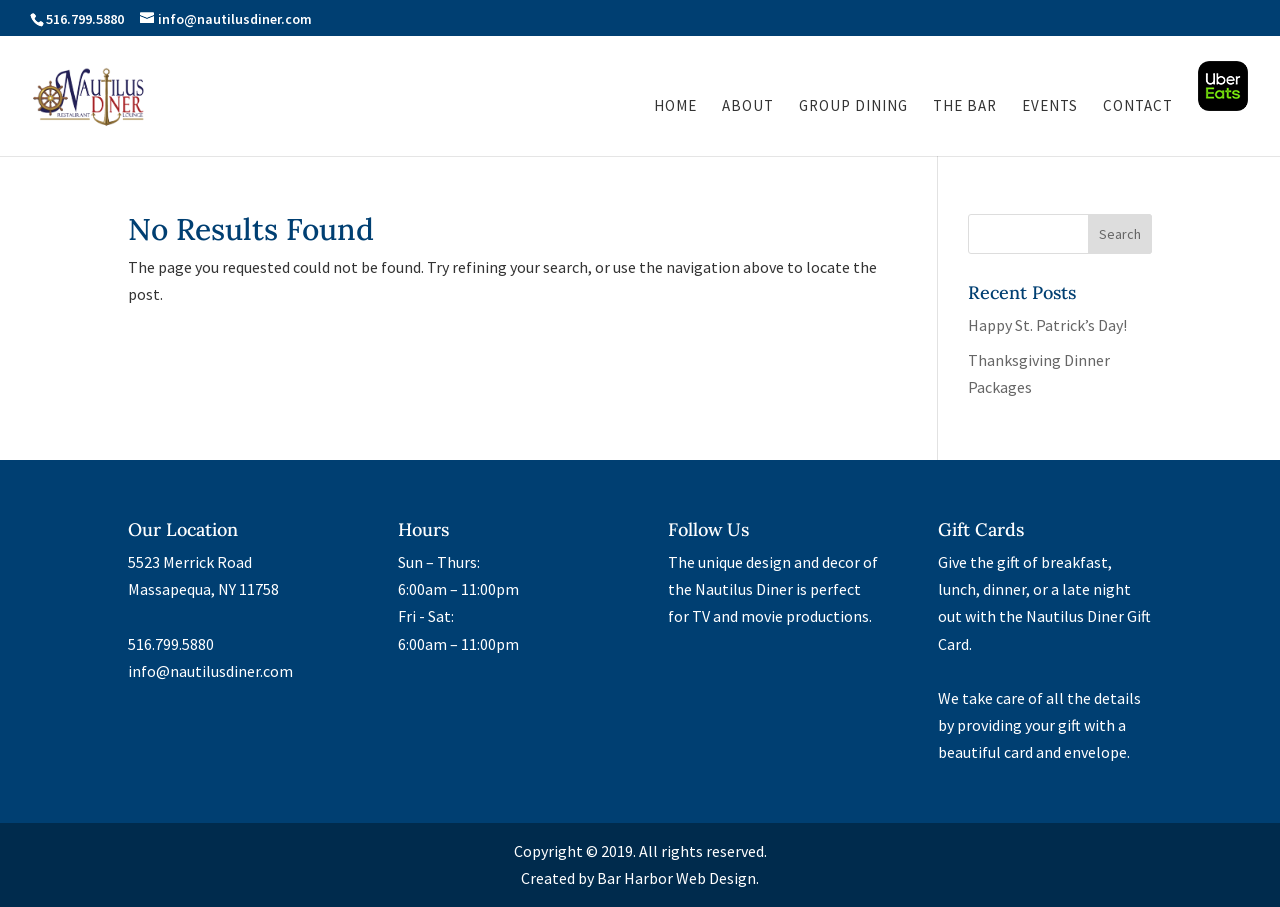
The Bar (965, 107)
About (748, 107)
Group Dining (853, 107)
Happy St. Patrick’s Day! (1047, 325)
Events (1050, 107)
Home (675, 107)
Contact (1138, 107)
